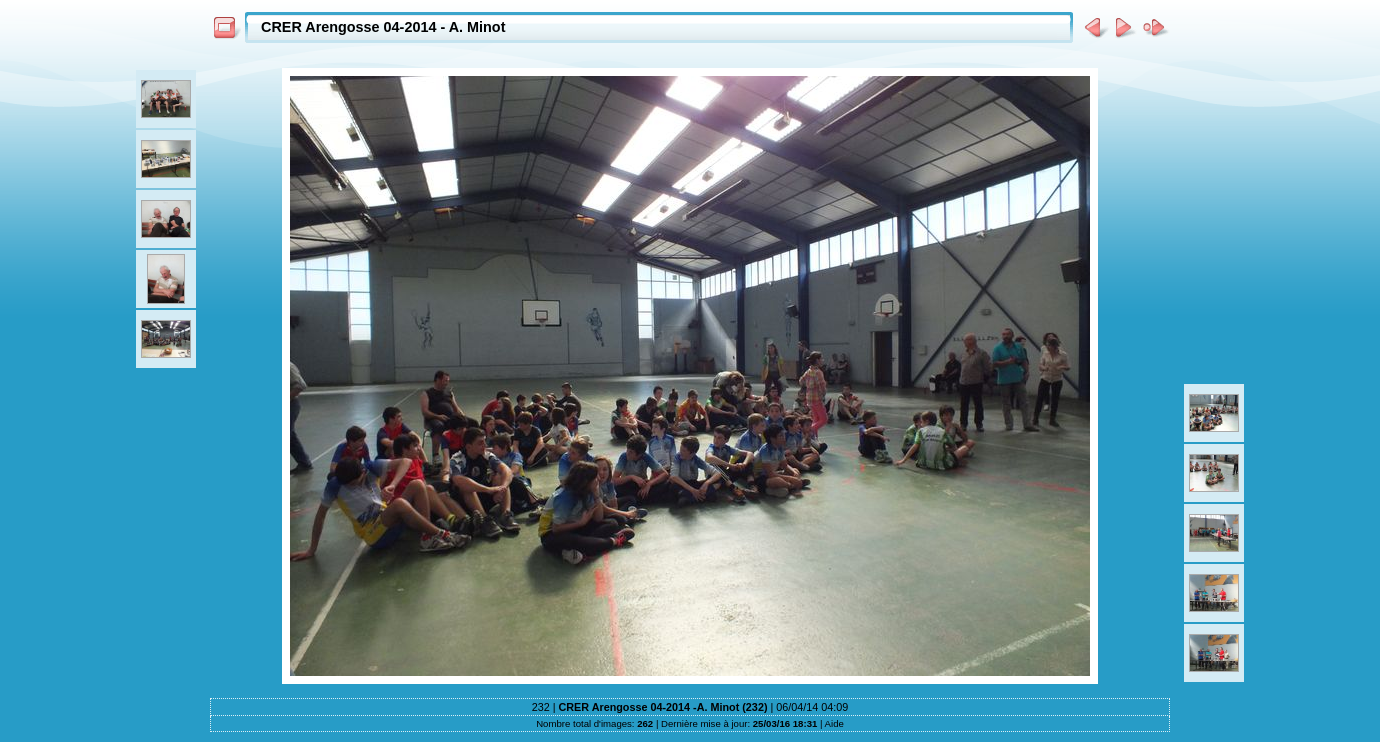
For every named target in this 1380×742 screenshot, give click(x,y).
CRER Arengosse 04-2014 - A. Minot (383, 27)
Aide (834, 723)
